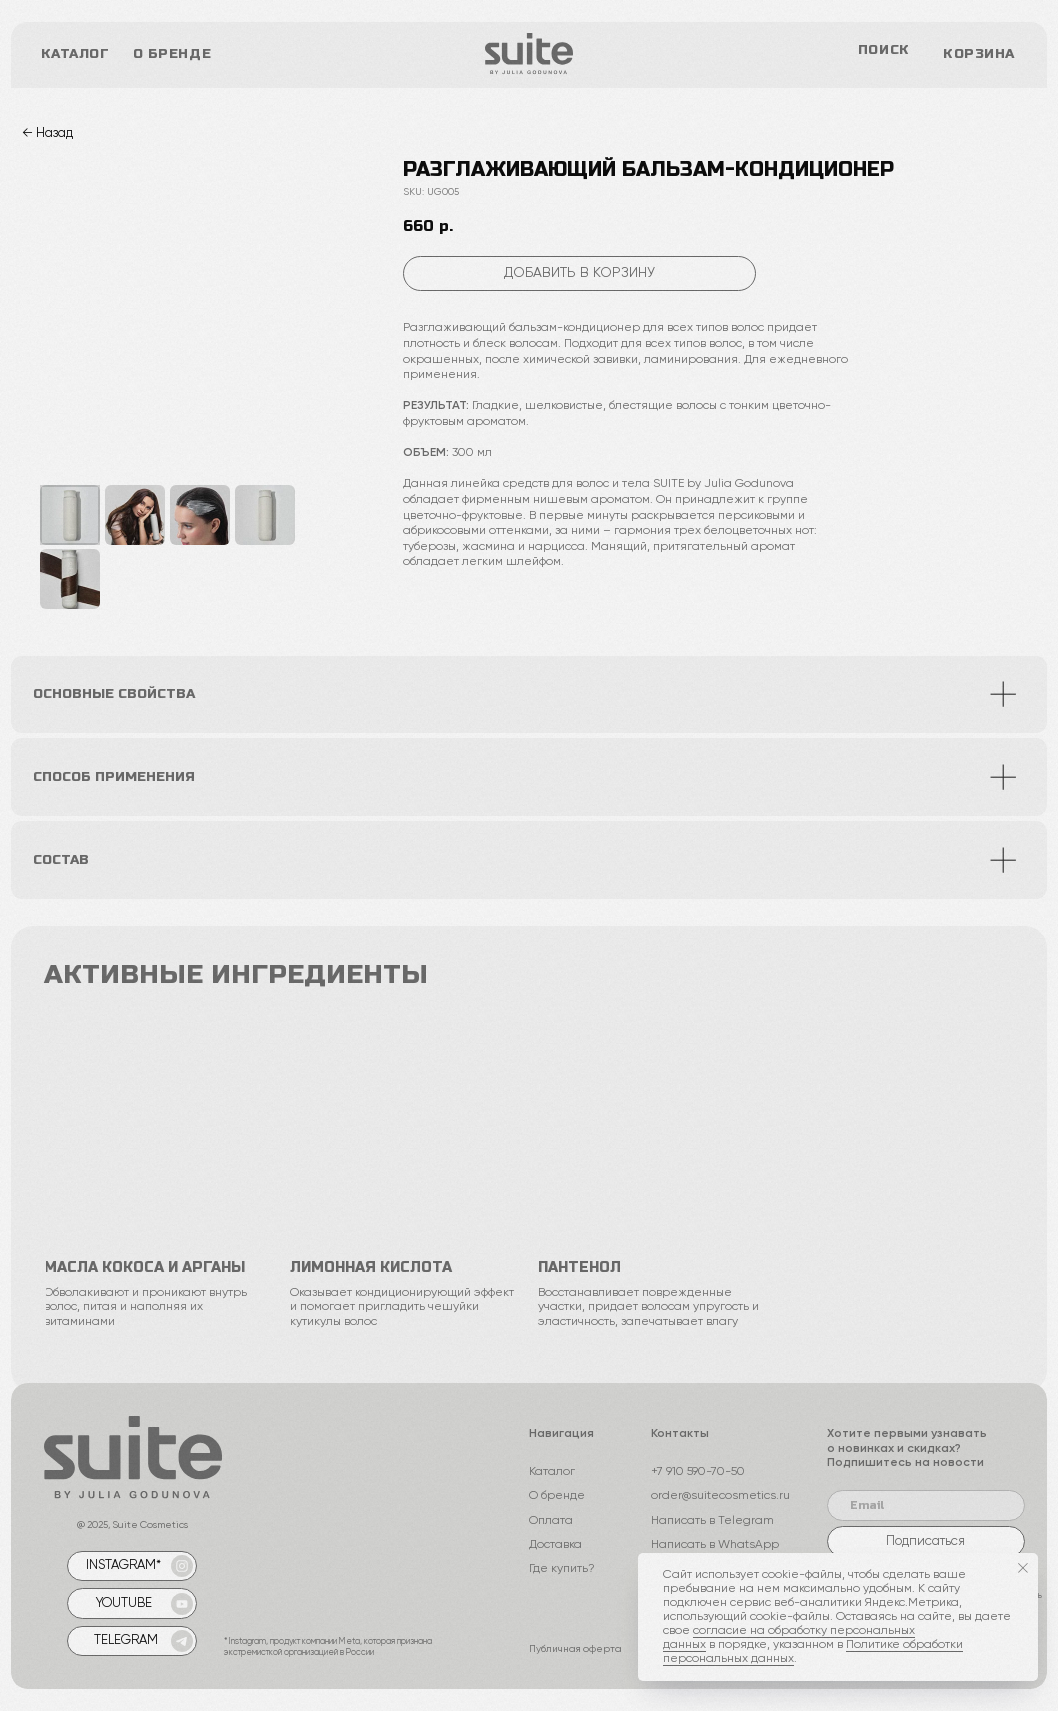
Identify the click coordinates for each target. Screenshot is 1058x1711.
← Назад (47, 133)
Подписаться (925, 1541)
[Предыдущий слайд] (66, 319)
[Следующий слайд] (336, 319)
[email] (926, 1505)
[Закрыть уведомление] (1023, 1568)
